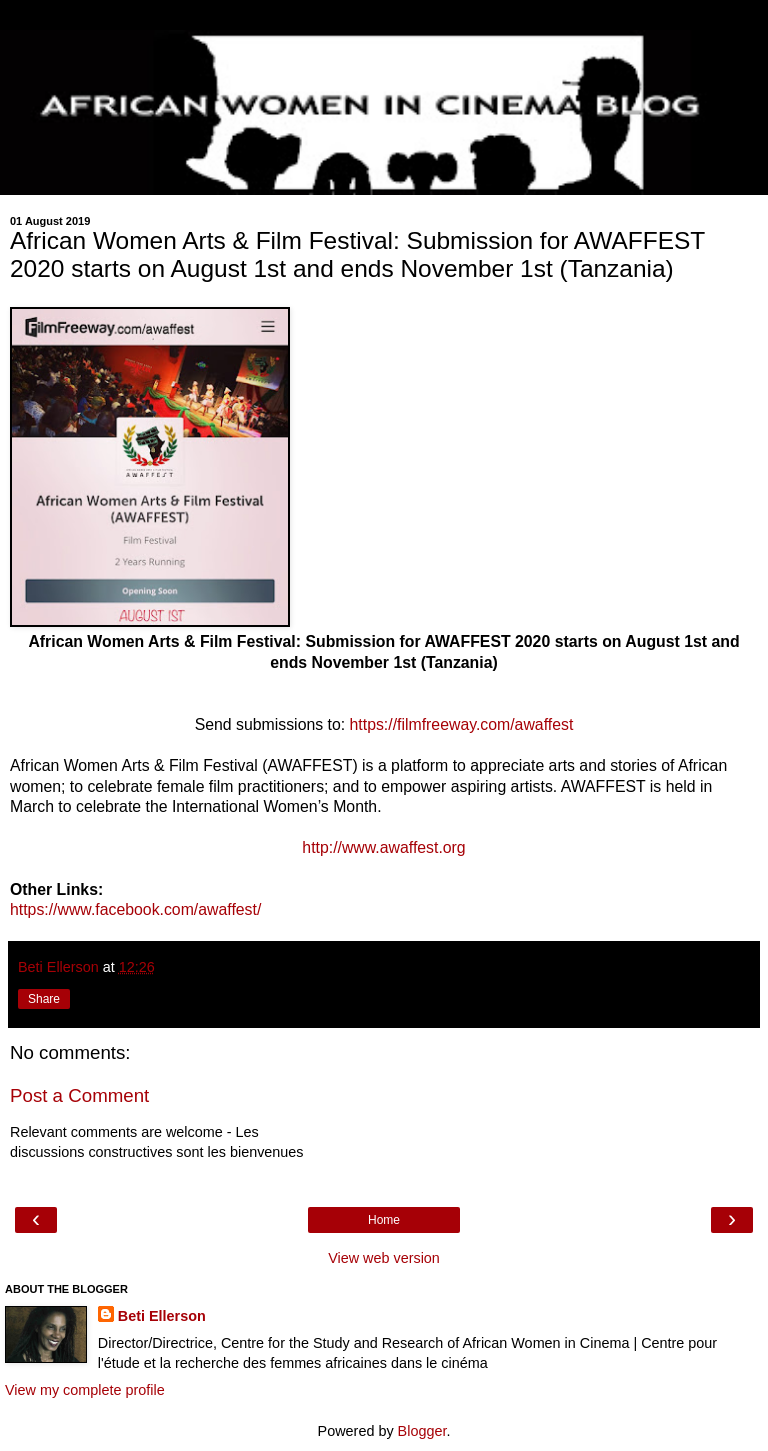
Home (384, 1220)
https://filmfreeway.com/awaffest (459, 724)
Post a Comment (79, 1095)
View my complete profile (85, 1390)
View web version (384, 1258)
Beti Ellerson (162, 1316)
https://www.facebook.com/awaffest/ (135, 909)
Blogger (422, 1431)
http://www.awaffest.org (383, 847)
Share (44, 999)
